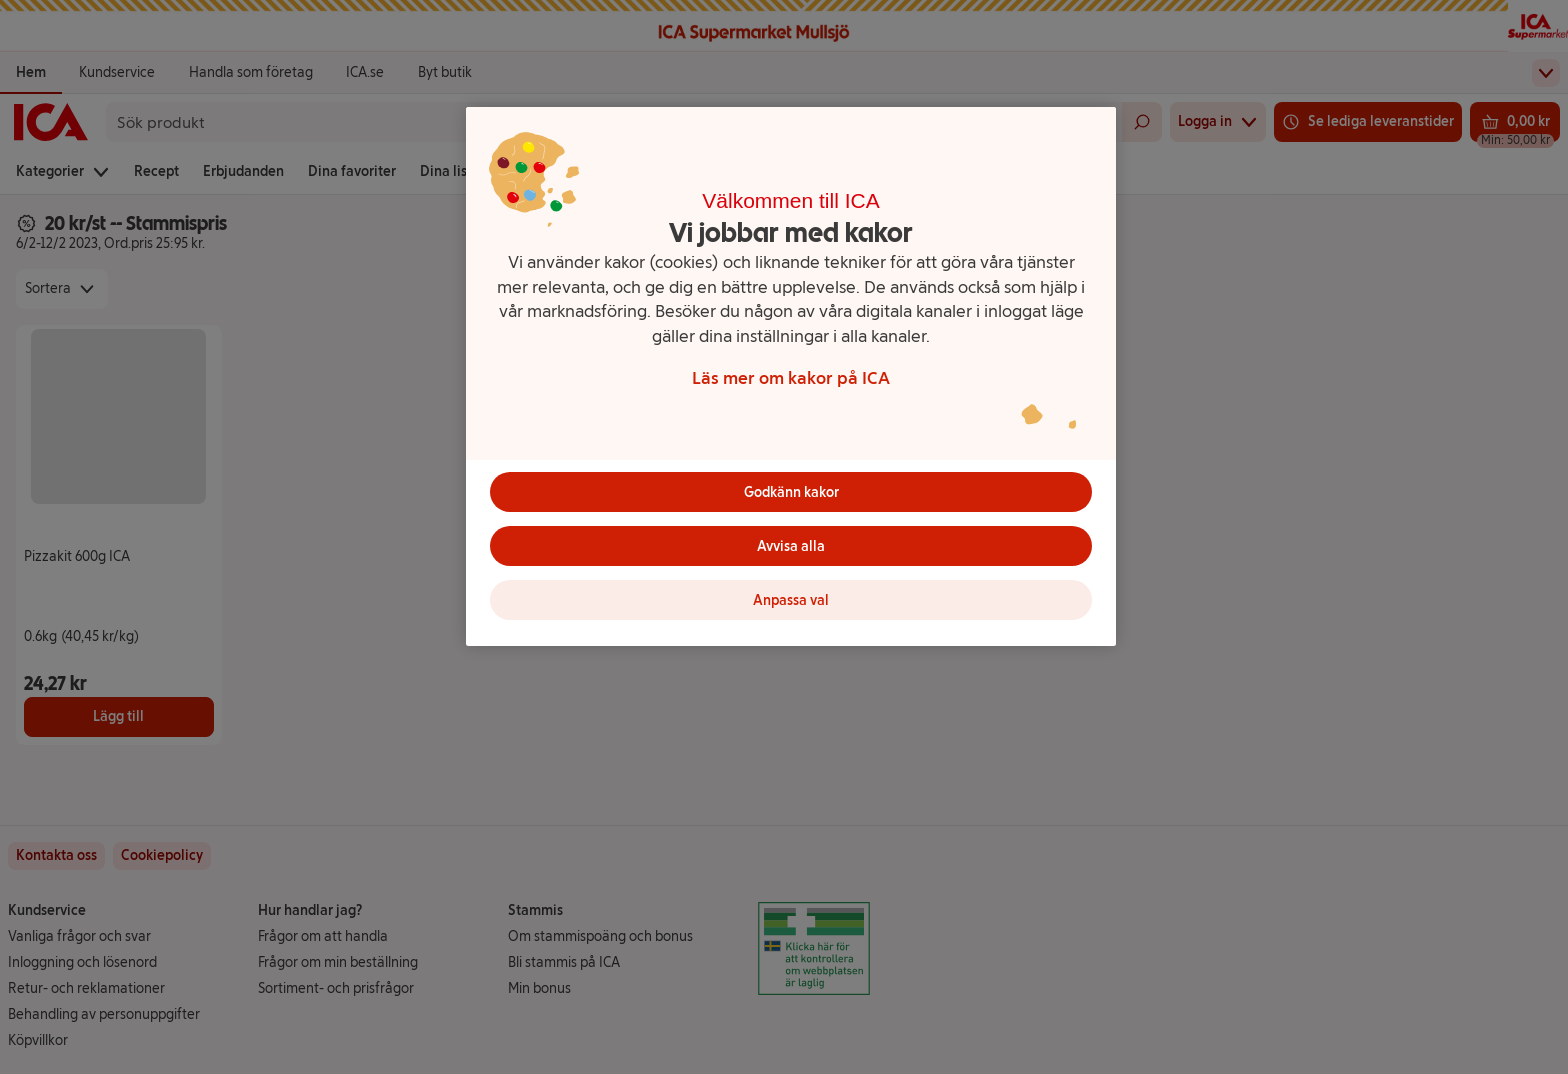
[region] (791, 376)
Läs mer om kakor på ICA (791, 377)
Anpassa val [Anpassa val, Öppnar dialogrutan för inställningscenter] (791, 600)
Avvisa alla (791, 546)
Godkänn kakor (791, 492)
